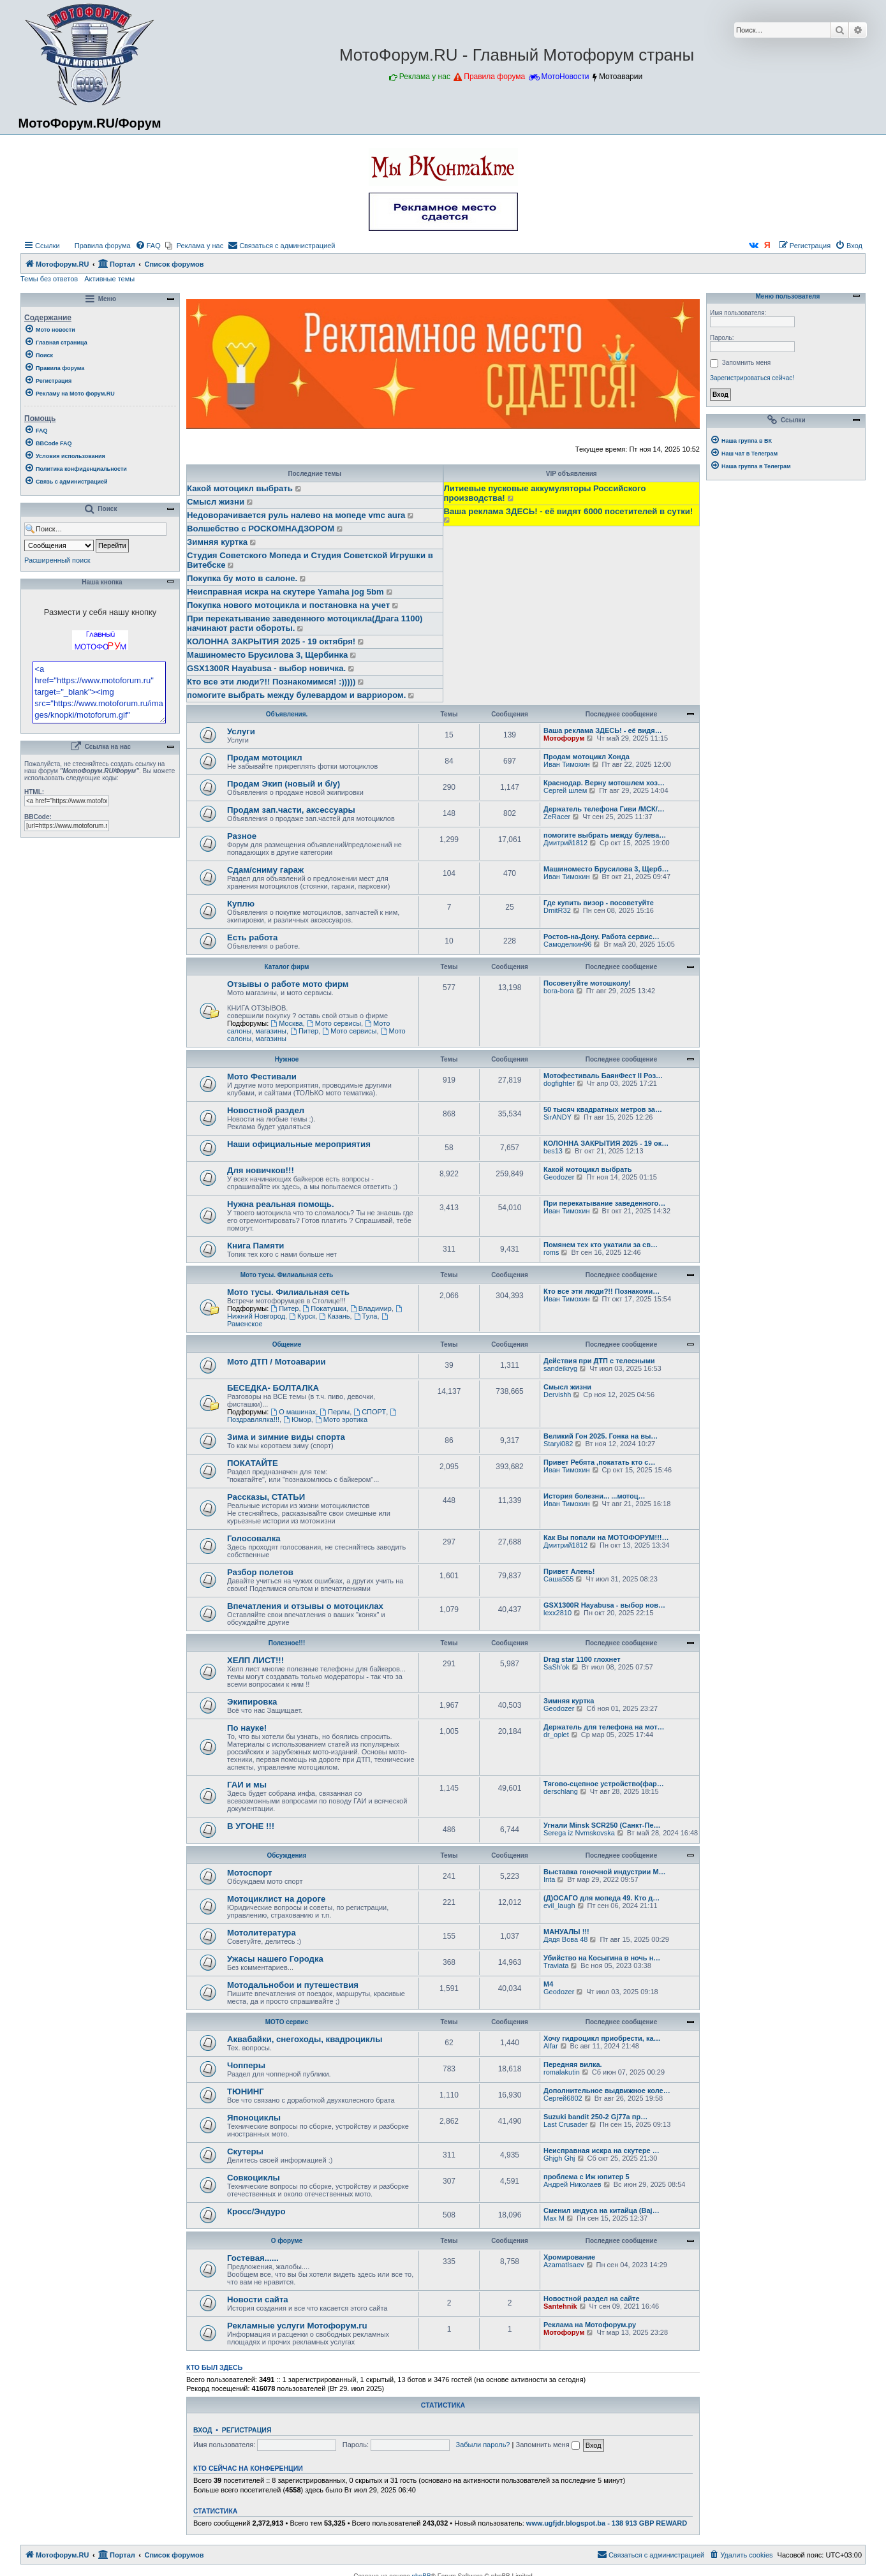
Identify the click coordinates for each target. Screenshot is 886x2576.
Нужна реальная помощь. (280, 1204)
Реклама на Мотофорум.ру (589, 2324)
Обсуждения (286, 1855)
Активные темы (109, 279)
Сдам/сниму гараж (265, 870)
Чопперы (246, 2065)
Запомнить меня (547, 2444)
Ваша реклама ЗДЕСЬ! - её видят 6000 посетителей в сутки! (568, 511)
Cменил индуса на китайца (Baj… (601, 2210)
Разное (241, 836)
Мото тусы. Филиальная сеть (286, 1274)
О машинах (293, 1412)
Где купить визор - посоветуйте (598, 903)
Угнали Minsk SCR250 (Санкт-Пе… (602, 1825)
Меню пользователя (786, 296)
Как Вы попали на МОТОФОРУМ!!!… (606, 1537)
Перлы (335, 1412)
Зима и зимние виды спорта (286, 1437)
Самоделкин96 (567, 944)
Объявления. (287, 714)
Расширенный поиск (57, 560)
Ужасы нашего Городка (275, 1959)
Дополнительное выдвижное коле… (606, 2090)
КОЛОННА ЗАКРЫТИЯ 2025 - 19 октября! (271, 641)
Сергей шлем (565, 790)
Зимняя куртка (217, 542)
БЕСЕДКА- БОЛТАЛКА (273, 1388)
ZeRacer (556, 816)
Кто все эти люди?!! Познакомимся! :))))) (271, 681)
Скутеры (245, 2151)
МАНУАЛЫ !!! (566, 1932)
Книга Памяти (255, 1245)
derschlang (560, 1791)
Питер (304, 1031)
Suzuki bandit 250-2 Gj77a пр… (595, 2117)
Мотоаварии (620, 76)
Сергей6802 (562, 2098)
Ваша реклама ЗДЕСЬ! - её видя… (602, 730)
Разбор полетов (260, 1572)
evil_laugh (559, 1905)
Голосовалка (254, 1538)
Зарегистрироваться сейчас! (752, 377)
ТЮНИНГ (245, 2091)
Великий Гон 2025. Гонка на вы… (600, 1436)
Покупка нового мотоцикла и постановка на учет (288, 605)
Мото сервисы (334, 1023)
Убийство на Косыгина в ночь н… (601, 1958)
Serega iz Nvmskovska (579, 1833)
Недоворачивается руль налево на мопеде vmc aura (296, 515)
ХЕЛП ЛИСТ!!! (255, 1660)
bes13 (553, 1151)
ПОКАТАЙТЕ (252, 1463)
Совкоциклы (253, 2177)
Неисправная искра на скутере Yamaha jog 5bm (285, 591)
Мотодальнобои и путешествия (292, 1985)
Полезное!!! (287, 1643)
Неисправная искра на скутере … (601, 2150)
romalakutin (561, 2072)
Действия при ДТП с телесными (599, 1361)
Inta (549, 1879)
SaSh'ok (556, 1667)
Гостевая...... (253, 2258)
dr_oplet (556, 1734)
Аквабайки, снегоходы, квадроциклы (305, 2039)
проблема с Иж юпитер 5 (586, 2176)
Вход (202, 2430)
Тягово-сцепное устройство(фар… (603, 1784)
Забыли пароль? (483, 2444)
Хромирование (569, 2257)
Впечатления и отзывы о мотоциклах (305, 1606)
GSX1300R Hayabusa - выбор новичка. (266, 668)
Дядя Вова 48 (565, 1939)
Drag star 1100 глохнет (582, 1659)
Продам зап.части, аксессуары (291, 810)
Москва (286, 1023)
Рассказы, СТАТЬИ (266, 1497)
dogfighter (559, 1083)
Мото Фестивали (262, 1076)
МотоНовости (565, 76)
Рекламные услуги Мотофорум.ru (297, 2325)
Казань (334, 1316)
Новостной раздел (265, 1110)
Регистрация (247, 2430)
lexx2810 (557, 1613)
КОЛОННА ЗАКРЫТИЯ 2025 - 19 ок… (605, 1143)
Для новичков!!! (260, 1170)
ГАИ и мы (247, 1784)
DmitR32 (557, 910)
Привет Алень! (568, 1571)
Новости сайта (257, 2299)
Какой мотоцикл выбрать (240, 488)
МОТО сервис (287, 2021)
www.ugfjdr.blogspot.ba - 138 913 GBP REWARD (606, 2523)
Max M (554, 2218)
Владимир (371, 1308)
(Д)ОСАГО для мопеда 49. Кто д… (601, 1898)
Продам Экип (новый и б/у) (283, 783)
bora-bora (558, 991)
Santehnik (560, 2306)
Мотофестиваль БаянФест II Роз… (603, 1075)
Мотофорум (563, 738)
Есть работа (252, 937)
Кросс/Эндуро (256, 2211)
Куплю (241, 903)
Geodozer (558, 1177)
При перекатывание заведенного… (604, 1203)
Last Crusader (565, 2124)
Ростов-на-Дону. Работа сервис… (601, 936)
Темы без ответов (49, 279)
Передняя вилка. (572, 2064)
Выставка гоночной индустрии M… (604, 1872)
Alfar (550, 2046)
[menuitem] (97, 245)
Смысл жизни (215, 502)
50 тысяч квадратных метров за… (602, 1109)
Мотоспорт (249, 1872)
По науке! (247, 1728)
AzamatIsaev (563, 2265)
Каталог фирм (287, 966)
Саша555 (558, 1579)
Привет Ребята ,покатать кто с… (599, 1462)
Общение (287, 1344)
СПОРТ (369, 1412)
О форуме (287, 2240)
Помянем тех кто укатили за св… (600, 1244)
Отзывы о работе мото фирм (288, 984)
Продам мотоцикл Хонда (586, 756)
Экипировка (252, 1701)
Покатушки (324, 1308)
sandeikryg (560, 1368)
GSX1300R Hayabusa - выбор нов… (604, 1605)
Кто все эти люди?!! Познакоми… (601, 1291)
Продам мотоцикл (264, 757)
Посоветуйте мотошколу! (587, 983)
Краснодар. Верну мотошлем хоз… (604, 783)
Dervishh (557, 1394)
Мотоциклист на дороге (276, 1899)
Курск (302, 1316)
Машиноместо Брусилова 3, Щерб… (605, 869)
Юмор (297, 1419)
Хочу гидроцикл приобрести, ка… (602, 2038)
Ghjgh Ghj (559, 2158)
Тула (366, 1316)
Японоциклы (254, 2117)
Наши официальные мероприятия (299, 1144)
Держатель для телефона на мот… (604, 1727)
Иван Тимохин (566, 764)
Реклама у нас (424, 76)
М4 (548, 1984)
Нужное (287, 1059)
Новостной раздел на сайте (591, 2298)
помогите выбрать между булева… (604, 835)
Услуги (241, 731)
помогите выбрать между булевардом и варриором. (296, 695)
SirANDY (557, 1117)
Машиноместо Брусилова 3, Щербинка (267, 655)
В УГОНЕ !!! (250, 1826)
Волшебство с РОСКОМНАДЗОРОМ (260, 528)
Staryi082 (558, 1443)
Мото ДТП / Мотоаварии (276, 1361)
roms (551, 1252)
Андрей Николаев (572, 2184)
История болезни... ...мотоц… (594, 1496)
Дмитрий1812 (565, 843)
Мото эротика (341, 1419)
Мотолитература (261, 1932)
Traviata (555, 1965)
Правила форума (494, 76)
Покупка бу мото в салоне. (242, 578)
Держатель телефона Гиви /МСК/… (604, 809)
